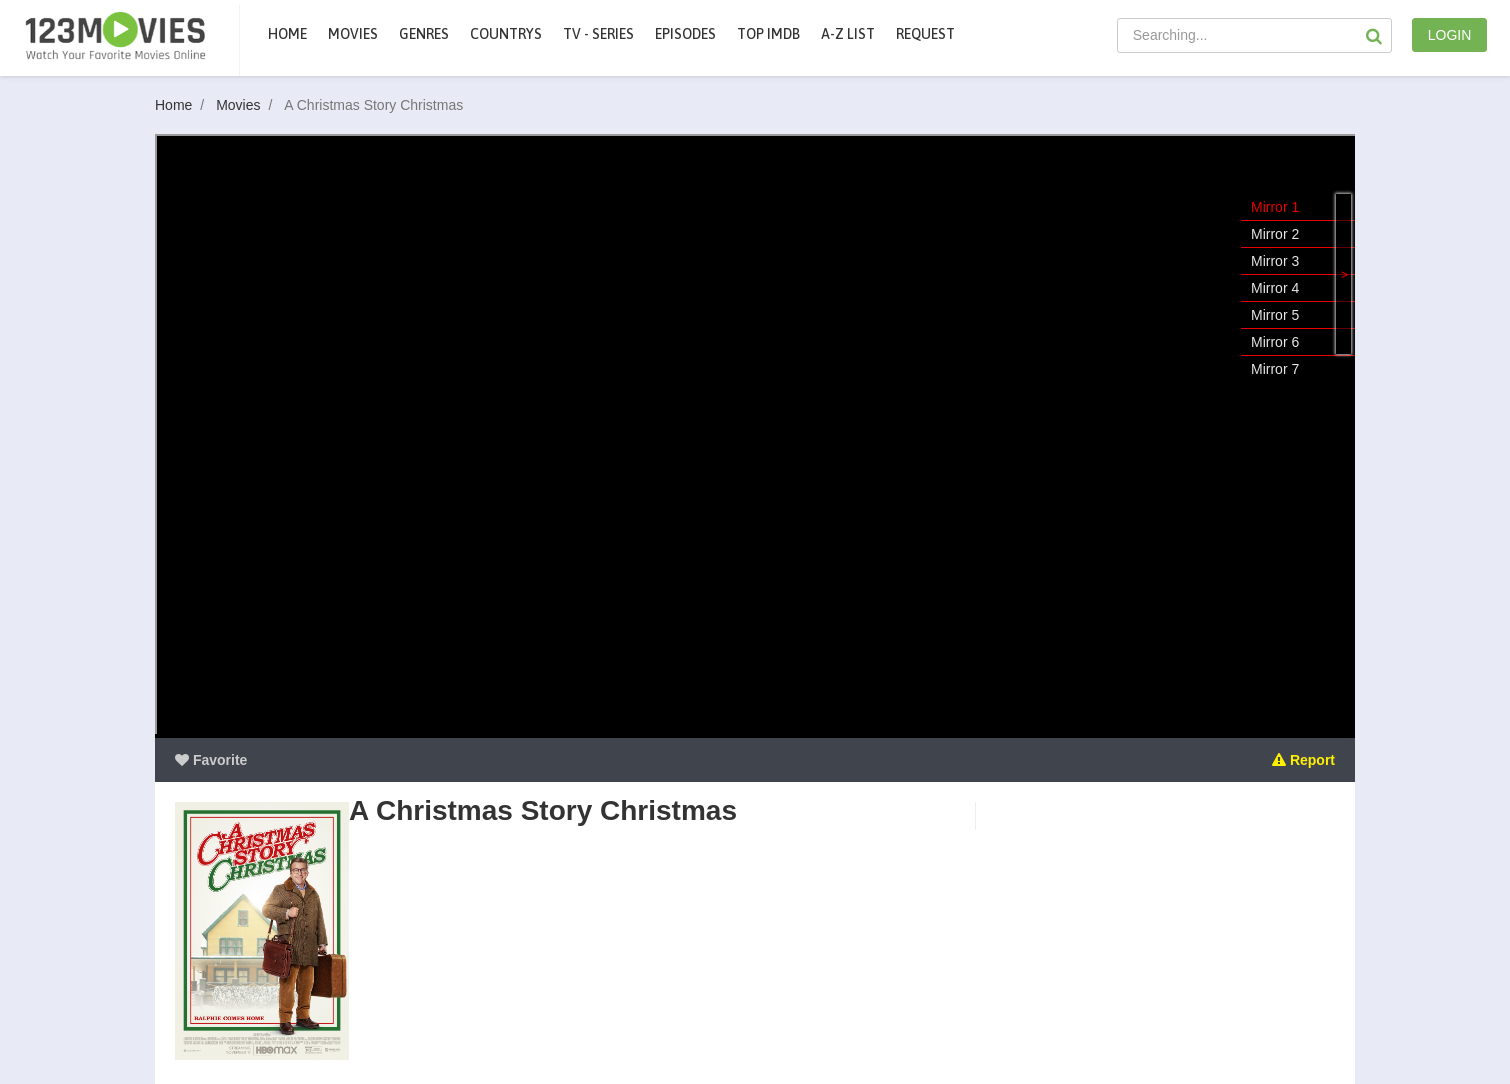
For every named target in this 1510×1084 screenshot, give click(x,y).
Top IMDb (768, 34)
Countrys (506, 34)
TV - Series (598, 34)
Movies (248, 105)
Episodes (685, 34)
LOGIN (1450, 35)
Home (287, 34)
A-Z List (848, 34)
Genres (424, 34)
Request (925, 34)
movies (353, 34)
